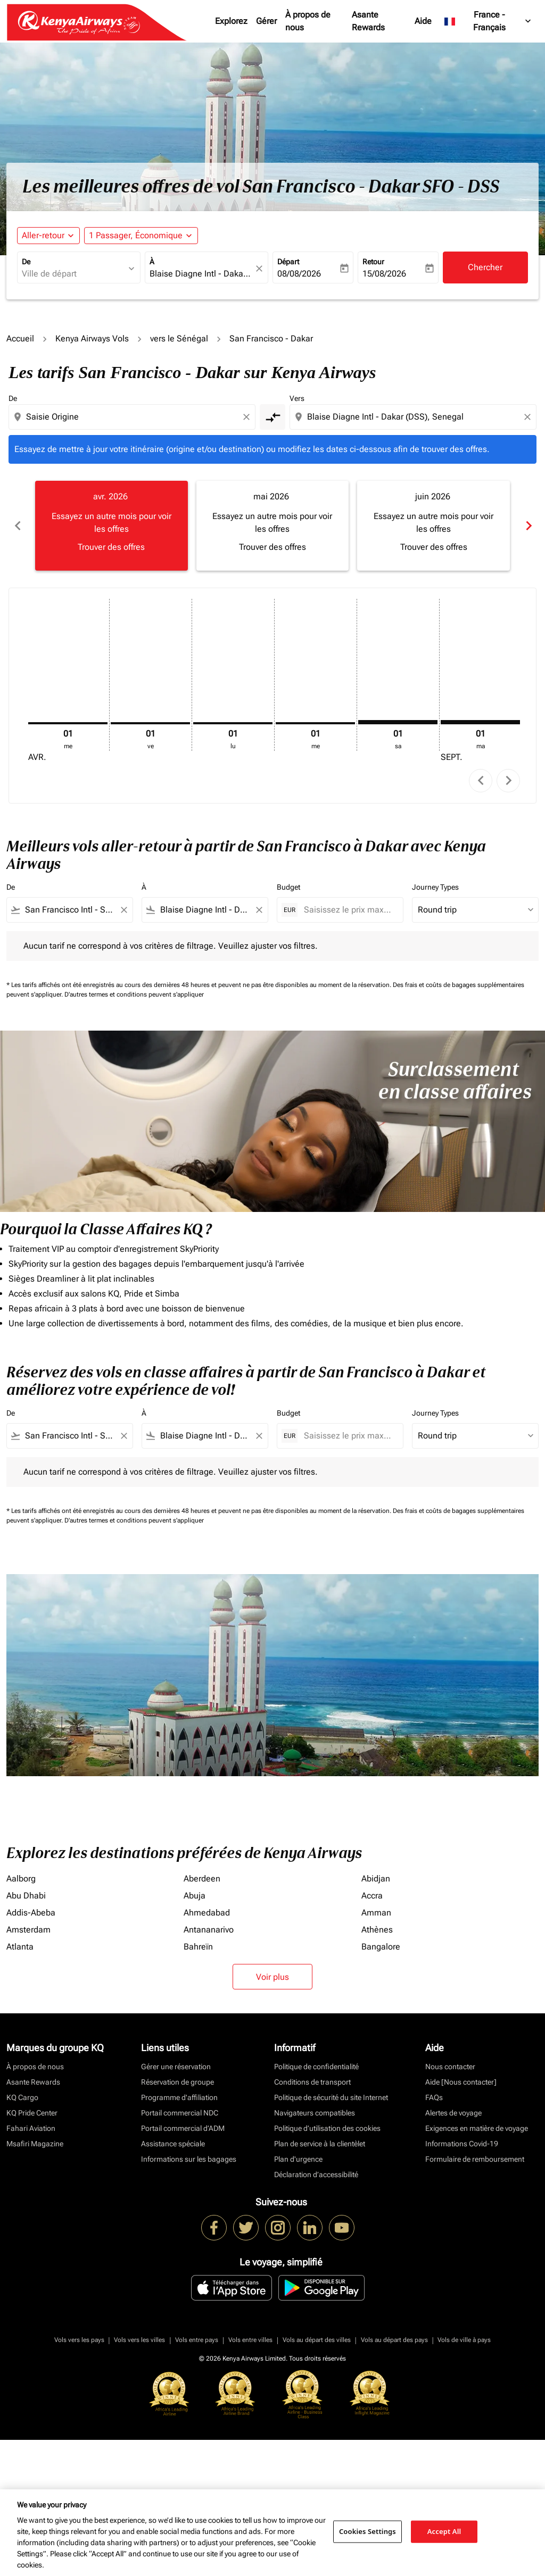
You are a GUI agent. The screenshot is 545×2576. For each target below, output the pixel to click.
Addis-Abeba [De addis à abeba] (30, 1913)
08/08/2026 (299, 274)
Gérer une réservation (176, 2066)
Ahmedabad (207, 1913)
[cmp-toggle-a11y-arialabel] (272, 417)
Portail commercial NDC (179, 2113)
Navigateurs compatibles (314, 2113)
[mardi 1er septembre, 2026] (480, 722)
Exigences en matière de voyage (476, 2128)
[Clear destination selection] (529, 417)
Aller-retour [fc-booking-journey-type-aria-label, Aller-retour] (43, 235)
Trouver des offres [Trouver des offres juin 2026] (433, 547)
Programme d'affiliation (179, 2097)
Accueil (20, 338)
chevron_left (481, 780)
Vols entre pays (196, 2340)
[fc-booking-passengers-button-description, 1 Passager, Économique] (136, 235)
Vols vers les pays (79, 2340)
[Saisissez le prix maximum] (348, 910)
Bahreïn (198, 1947)
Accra (372, 1896)
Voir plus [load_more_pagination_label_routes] (272, 1977)
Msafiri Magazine (34, 2143)
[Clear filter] (123, 910)
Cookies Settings (367, 2531)
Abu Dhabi (26, 1896)
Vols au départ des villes (317, 2340)
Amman (376, 1913)
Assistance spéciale (173, 2143)
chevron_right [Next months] (527, 525)
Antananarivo (209, 1930)
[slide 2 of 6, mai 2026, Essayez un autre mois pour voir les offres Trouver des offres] (272, 525)
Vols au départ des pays (394, 2340)
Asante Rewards (368, 21)
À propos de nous (308, 21)
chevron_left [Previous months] (17, 525)
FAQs (434, 2097)
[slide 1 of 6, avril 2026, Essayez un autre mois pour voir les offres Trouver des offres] (111, 525)
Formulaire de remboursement (474, 2159)
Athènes (377, 1930)
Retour (373, 261)
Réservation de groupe (177, 2082)
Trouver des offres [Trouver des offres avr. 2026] (111, 547)
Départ (288, 261)
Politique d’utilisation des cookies (327, 2128)
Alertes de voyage (453, 2113)
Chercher (485, 267)
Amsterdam (28, 1930)
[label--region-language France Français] (488, 21)
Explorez (231, 21)
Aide (423, 21)
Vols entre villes (250, 2340)
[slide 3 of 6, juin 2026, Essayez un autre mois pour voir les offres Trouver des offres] (433, 525)
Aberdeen (202, 1879)
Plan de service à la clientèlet (319, 2143)
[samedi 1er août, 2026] (397, 722)
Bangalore (380, 1947)
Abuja (194, 1896)
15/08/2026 (384, 274)
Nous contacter (450, 2066)
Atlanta (20, 1947)
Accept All (444, 2531)
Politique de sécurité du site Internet (331, 2097)
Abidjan (375, 1879)
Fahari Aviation (30, 2128)
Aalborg (21, 1879)
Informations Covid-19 (461, 2143)
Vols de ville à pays (464, 2340)
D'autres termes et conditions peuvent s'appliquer (134, 994)
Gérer (266, 21)
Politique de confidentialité (316, 2066)
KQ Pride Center (31, 2113)
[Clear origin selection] (248, 417)
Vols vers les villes (139, 2340)
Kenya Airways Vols (92, 338)
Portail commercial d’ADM (183, 2128)
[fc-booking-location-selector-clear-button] (261, 268)
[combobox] (73, 273)
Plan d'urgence (298, 2159)
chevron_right (508, 780)
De (26, 261)
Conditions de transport (312, 2082)
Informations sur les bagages (188, 2159)
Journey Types (435, 887)
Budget (288, 887)
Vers (297, 398)
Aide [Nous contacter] (461, 2082)
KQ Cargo (22, 2097)
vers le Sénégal (179, 338)
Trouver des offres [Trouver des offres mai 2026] (272, 547)
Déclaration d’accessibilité (316, 2174)
